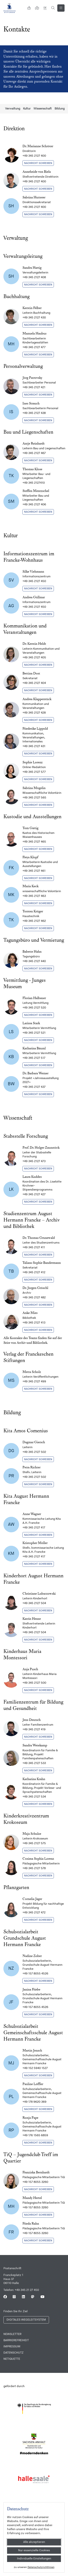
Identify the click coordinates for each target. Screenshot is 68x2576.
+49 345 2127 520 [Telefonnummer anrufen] (34, 1007)
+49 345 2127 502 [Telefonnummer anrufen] (34, 1452)
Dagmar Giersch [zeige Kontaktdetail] (33, 1442)
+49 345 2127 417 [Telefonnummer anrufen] (33, 1527)
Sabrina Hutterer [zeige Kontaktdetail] (33, 197)
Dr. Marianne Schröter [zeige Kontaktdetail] (37, 146)
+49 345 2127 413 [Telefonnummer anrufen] (33, 1322)
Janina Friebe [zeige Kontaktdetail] (31, 1989)
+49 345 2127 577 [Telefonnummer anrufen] (34, 772)
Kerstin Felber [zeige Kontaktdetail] (32, 308)
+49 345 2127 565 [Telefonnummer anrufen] (34, 797)
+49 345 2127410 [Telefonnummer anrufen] (33, 483)
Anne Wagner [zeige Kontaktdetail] (31, 1514)
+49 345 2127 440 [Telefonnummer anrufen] (34, 961)
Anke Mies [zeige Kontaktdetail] (30, 1313)
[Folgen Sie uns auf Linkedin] (23, 2297)
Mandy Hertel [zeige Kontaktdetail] (32, 2198)
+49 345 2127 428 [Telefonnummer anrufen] (34, 713)
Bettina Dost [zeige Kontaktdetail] (31, 673)
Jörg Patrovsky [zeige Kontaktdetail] (32, 377)
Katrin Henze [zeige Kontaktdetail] (31, 1618)
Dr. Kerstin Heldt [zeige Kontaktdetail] (34, 643)
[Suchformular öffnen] (53, 8)
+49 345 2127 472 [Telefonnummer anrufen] (34, 1912)
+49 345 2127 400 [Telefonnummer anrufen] (34, 156)
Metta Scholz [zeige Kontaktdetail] (31, 1372)
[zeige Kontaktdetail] (11, 155)
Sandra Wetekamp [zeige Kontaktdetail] (34, 1745)
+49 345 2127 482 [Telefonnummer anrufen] (34, 1297)
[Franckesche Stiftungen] (9, 8)
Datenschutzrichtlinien (41, 2567)
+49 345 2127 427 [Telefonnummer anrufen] (34, 1194)
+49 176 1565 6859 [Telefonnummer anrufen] (35, 2135)
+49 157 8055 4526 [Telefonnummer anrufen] (35, 1973)
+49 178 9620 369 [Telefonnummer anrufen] (34, 2102)
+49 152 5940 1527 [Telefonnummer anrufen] (35, 2068)
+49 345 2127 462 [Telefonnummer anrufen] (34, 921)
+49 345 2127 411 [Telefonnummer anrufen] (33, 1247)
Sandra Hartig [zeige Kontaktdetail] (32, 267)
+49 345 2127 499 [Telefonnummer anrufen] (34, 1381)
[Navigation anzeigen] (61, 8)
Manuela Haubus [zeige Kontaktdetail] (34, 333)
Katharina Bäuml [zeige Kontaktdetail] (34, 1048)
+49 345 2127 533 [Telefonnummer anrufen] (34, 1763)
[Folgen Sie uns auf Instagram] (14, 2297)
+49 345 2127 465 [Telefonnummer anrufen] (34, 841)
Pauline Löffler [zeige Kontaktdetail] (32, 2084)
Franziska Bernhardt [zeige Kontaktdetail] (36, 2172)
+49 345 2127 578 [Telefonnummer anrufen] (34, 1868)
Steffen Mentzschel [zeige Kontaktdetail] (35, 491)
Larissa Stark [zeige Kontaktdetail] (31, 1023)
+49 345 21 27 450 (27, 2290)
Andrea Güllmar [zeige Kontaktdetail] (33, 597)
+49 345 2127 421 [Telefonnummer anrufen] (33, 387)
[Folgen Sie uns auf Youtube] (42, 2297)
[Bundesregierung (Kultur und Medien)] (34, 2409)
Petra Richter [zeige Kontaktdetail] (31, 1467)
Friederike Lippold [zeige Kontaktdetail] (35, 728)
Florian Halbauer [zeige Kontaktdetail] (34, 998)
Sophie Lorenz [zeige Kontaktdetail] (32, 762)
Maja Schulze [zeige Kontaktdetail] (31, 1833)
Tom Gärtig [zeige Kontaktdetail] (30, 828)
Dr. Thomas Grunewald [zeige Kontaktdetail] (38, 1238)
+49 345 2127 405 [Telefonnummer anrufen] (34, 657)
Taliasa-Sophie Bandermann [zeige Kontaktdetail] (41, 1262)
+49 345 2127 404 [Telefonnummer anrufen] (34, 683)
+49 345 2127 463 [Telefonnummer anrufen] (34, 896)
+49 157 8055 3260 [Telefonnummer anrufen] (35, 2182)
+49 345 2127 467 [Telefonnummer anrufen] (34, 453)
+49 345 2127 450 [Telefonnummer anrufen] (34, 581)
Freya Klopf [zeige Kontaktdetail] (30, 857)
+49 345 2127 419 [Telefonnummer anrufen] (34, 1729)
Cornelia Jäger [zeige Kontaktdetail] (32, 1899)
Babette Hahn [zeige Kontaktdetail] (32, 951)
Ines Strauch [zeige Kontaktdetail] (31, 403)
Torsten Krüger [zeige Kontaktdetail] (32, 911)
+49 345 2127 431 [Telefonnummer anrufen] (33, 746)
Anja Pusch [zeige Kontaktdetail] (30, 1669)
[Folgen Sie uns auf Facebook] (5, 2297)
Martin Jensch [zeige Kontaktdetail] (32, 2050)
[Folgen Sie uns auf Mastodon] (33, 2297)
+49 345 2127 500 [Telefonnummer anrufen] (34, 1683)
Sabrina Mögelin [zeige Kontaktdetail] (34, 788)
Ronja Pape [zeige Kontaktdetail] (30, 2117)
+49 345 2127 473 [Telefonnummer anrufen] (34, 1161)
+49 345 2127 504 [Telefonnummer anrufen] (34, 1603)
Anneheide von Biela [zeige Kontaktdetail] (36, 171)
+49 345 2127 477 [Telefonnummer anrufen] (34, 347)
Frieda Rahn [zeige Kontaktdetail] (30, 2223)
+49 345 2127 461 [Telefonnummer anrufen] (34, 871)
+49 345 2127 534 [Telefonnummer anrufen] (34, 1796)
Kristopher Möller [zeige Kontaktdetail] (35, 1543)
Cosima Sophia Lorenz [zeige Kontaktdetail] (38, 1858)
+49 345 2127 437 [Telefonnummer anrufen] (34, 1087)
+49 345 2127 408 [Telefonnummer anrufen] (34, 277)
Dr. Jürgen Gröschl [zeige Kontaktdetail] (35, 1288)
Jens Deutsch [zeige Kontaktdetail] (31, 1720)
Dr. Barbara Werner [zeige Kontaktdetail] (35, 1073)
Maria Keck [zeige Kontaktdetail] (30, 886)
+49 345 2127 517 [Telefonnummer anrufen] (33, 1058)
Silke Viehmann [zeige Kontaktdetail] (33, 571)
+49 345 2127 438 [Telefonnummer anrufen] (34, 413)
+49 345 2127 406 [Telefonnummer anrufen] (34, 504)
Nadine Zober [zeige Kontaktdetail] (32, 1956)
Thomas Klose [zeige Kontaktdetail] (32, 469)
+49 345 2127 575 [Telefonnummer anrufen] (34, 1843)
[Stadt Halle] (34, 2479)
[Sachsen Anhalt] (34, 2444)
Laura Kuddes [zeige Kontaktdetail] (32, 1177)
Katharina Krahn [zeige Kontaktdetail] (33, 1779)
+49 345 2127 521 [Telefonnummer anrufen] (34, 1033)
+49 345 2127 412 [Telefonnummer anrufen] (33, 1272)
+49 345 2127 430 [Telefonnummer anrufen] (34, 317)
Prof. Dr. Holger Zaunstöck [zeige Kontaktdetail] (40, 1147)
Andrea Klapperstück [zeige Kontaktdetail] (36, 699)
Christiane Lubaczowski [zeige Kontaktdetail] (39, 1593)
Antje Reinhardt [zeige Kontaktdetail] (33, 443)
